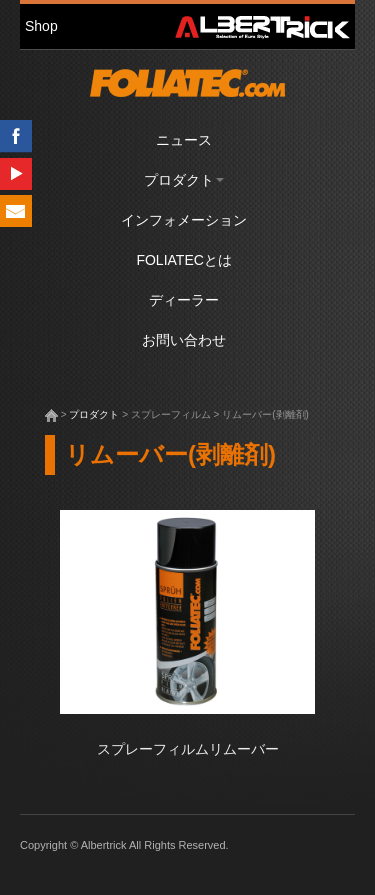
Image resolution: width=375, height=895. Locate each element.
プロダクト (184, 180)
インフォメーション (184, 220)
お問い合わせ (184, 340)
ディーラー (184, 300)
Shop (41, 26)
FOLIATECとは (183, 260)
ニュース (184, 140)
